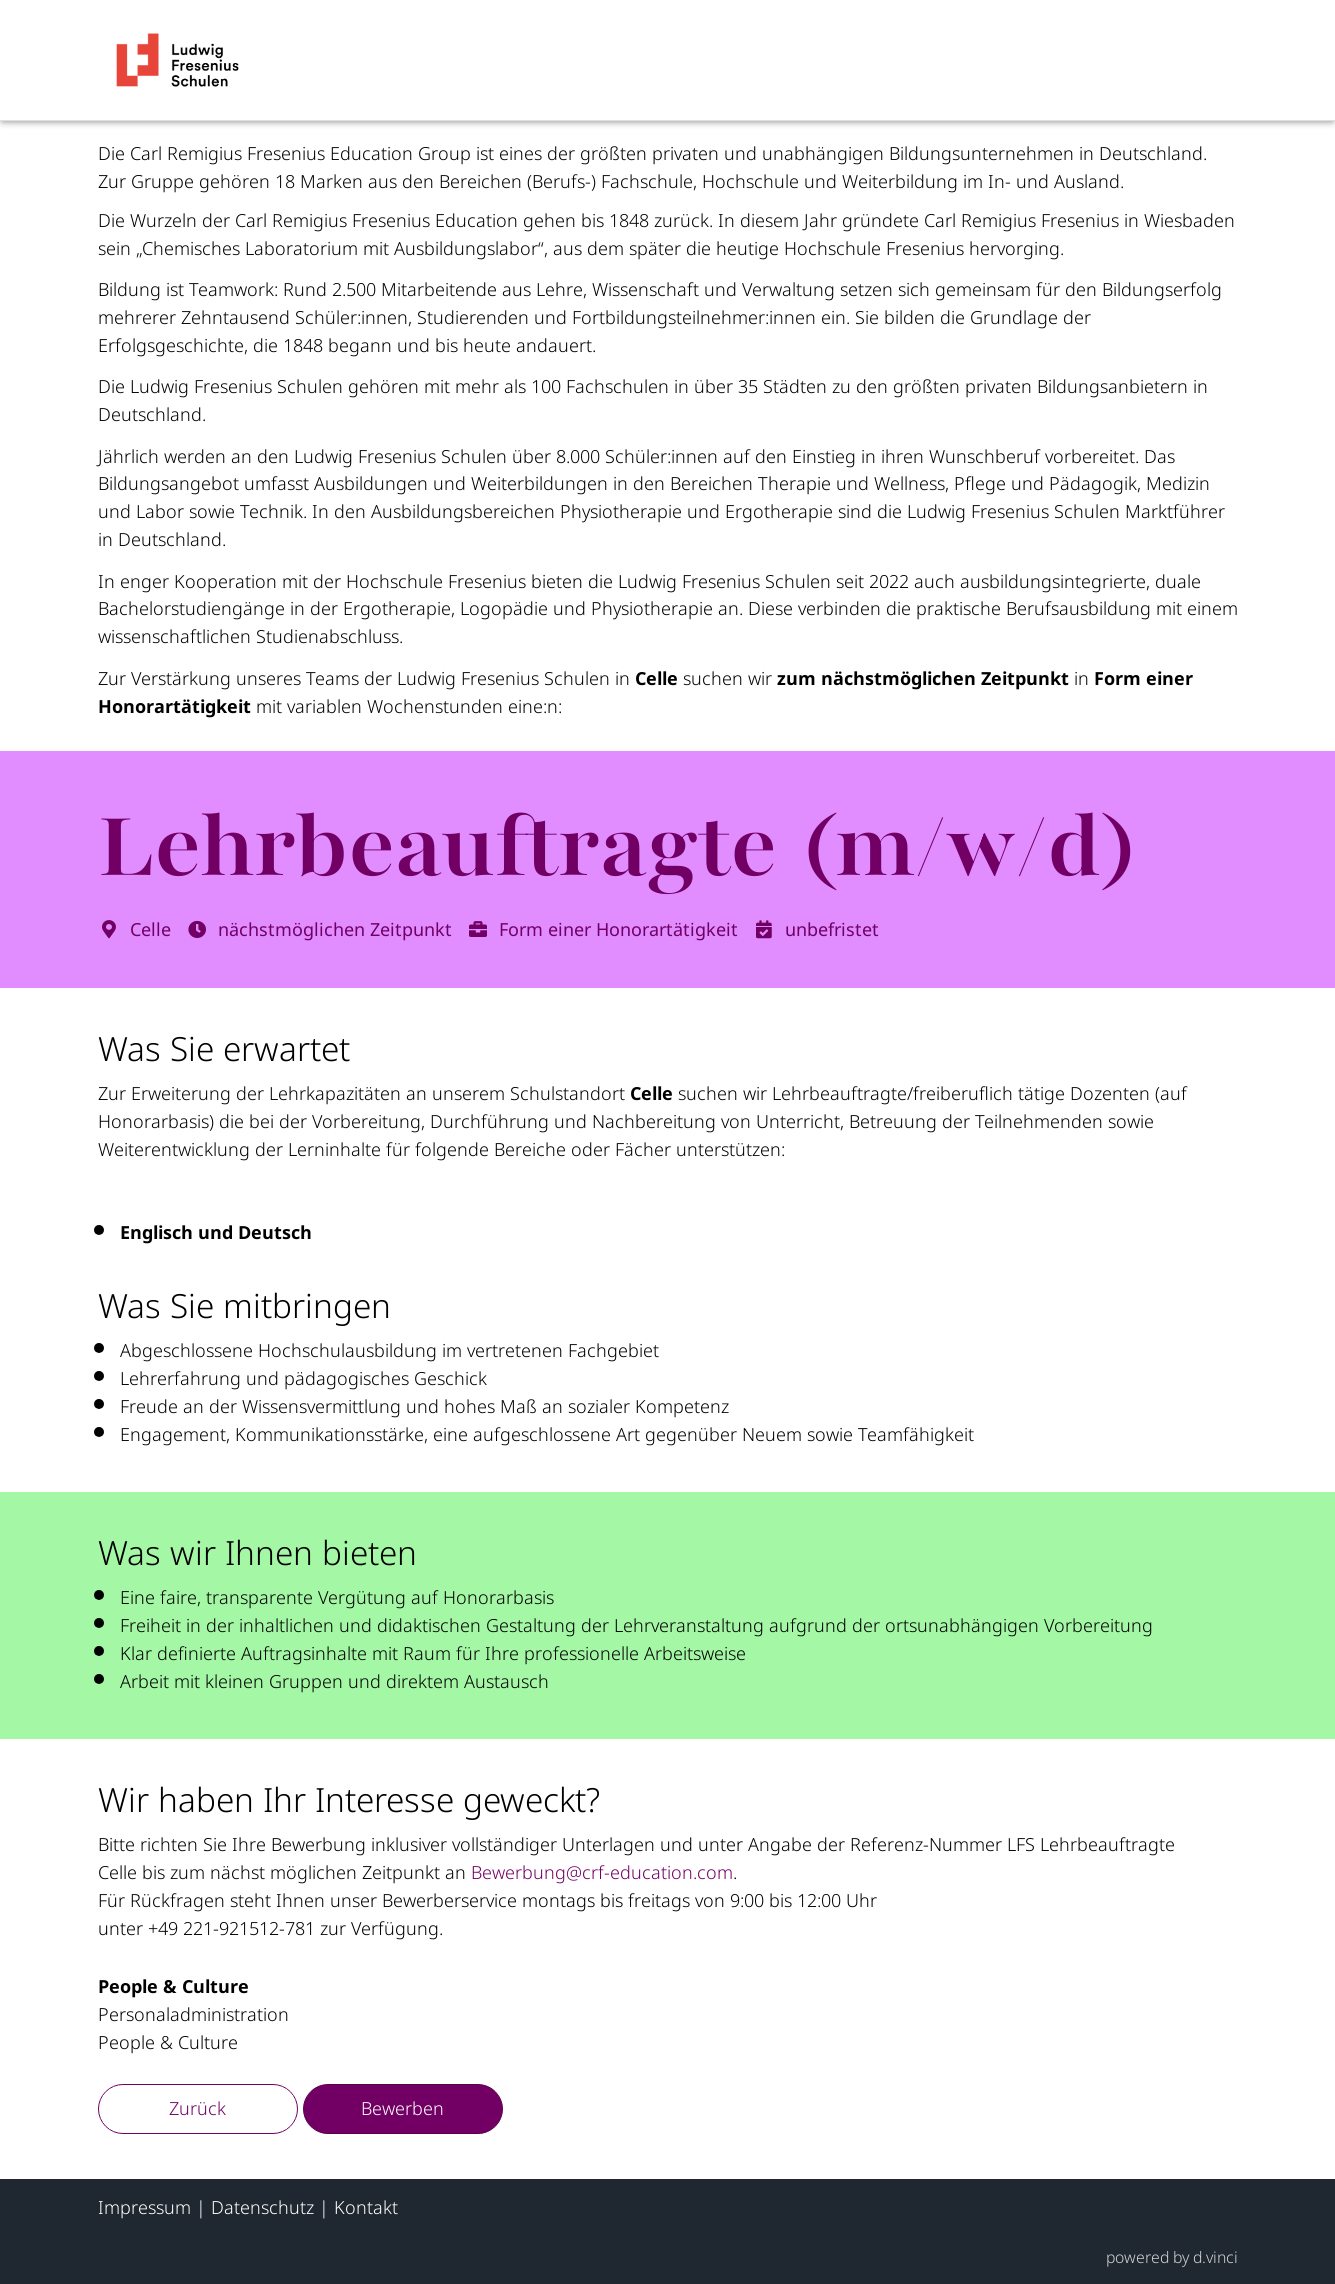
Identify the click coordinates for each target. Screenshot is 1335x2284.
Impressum (144, 2207)
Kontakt (366, 2207)
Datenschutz (262, 2207)
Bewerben (402, 2108)
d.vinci (1215, 2257)
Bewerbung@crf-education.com (602, 1872)
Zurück (197, 2108)
